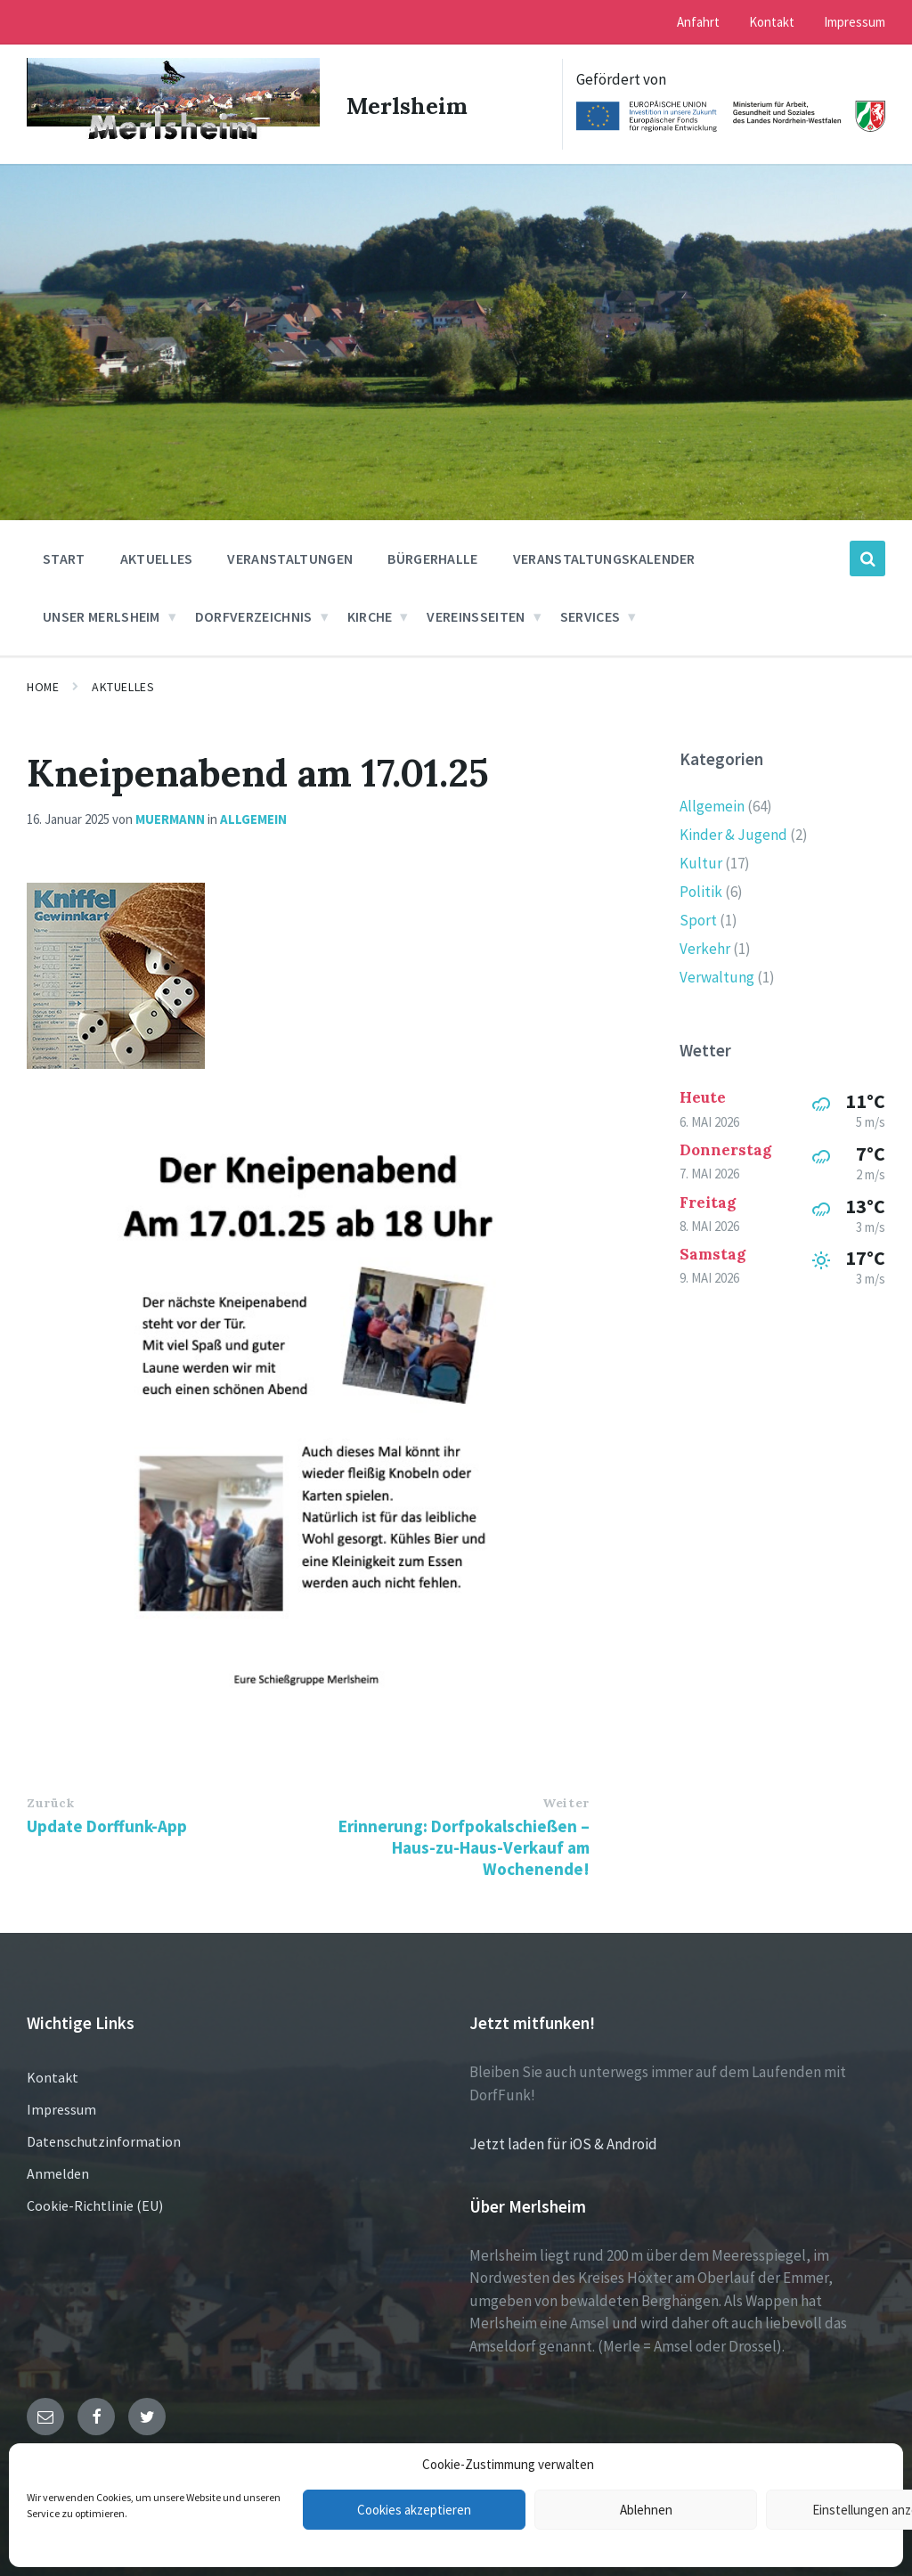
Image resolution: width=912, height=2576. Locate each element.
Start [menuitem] (64, 557)
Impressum (61, 2107)
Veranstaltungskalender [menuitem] (604, 557)
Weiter (565, 1801)
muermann (170, 816)
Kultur (701, 861)
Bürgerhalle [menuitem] (432, 557)
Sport (698, 918)
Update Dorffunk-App (107, 1824)
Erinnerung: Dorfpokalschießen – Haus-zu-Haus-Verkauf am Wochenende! (464, 1846)
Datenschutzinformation (104, 2139)
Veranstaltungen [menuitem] (290, 557)
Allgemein (253, 816)
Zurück (50, 1801)
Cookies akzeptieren (414, 2509)
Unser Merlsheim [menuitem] (101, 615)
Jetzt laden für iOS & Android (563, 2142)
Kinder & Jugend (733, 833)
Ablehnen (646, 2509)
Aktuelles (123, 685)
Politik (701, 890)
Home (43, 685)
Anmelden (58, 2172)
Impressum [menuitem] (854, 21)
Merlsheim (408, 103)
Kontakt (52, 2075)
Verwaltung (717, 975)
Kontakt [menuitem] (771, 21)
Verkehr (705, 947)
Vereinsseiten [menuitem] (476, 615)
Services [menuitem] (590, 615)
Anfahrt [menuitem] (698, 21)
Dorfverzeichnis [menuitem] (254, 615)
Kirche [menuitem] (370, 615)
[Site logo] (170, 139)
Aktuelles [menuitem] (156, 557)
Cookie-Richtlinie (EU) (95, 2204)
